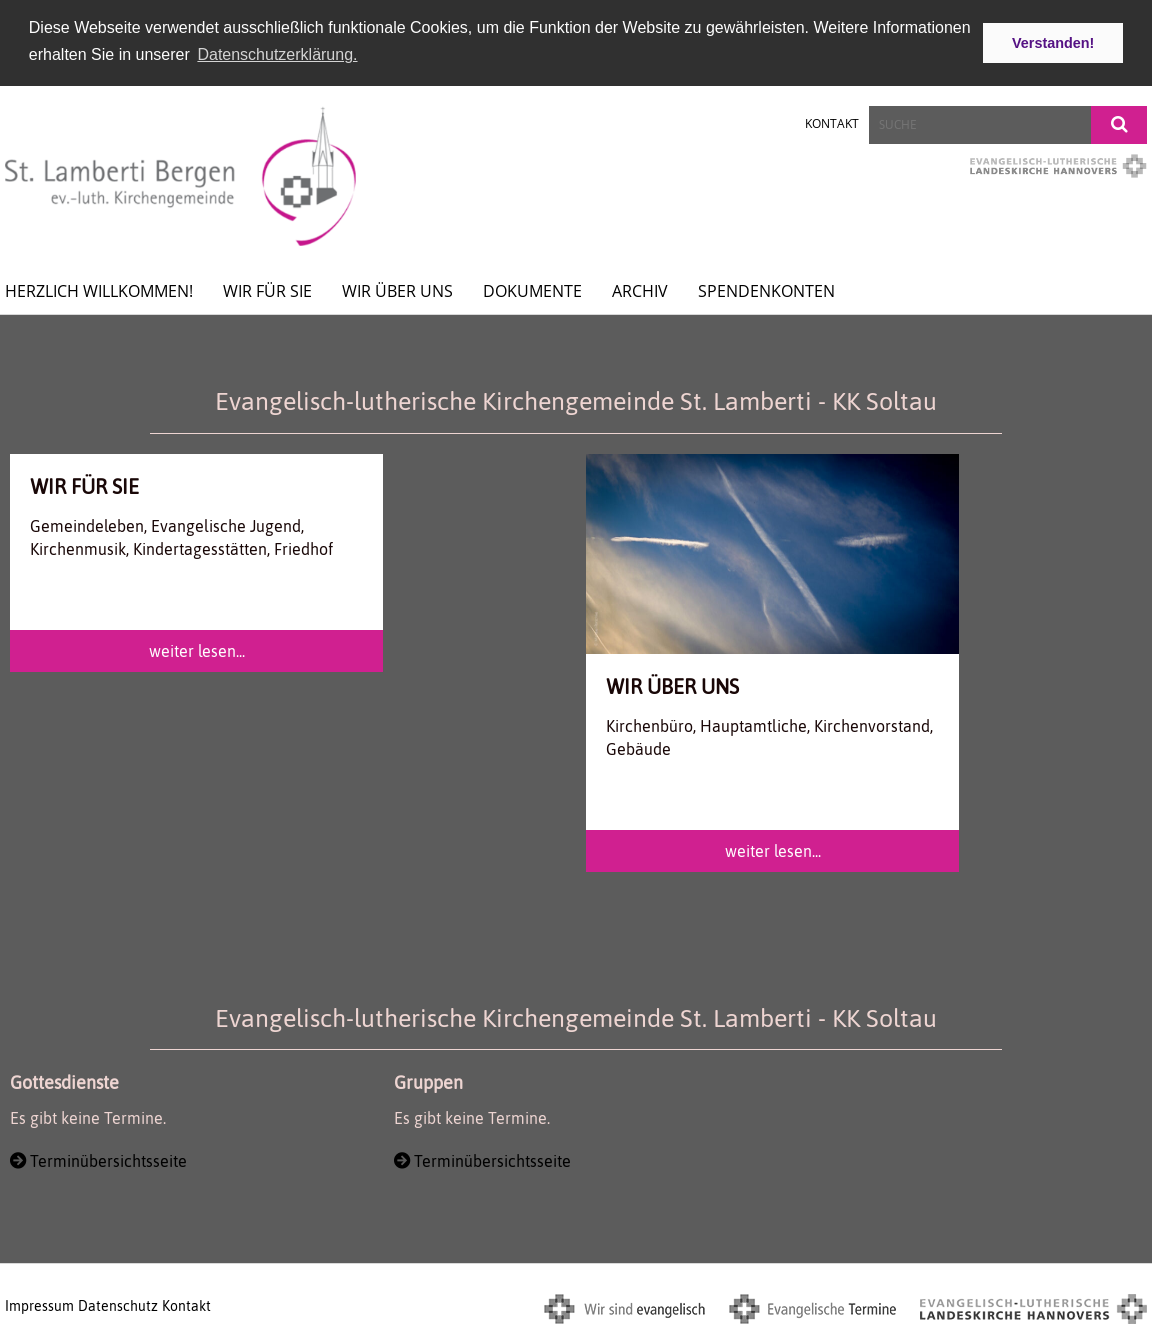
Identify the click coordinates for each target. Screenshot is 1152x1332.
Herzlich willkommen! (99, 289)
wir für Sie (267, 289)
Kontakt (832, 121)
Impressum (39, 1304)
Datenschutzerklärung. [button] (277, 54)
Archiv (640, 289)
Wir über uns (397, 289)
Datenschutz (118, 1304)
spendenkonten (766, 289)
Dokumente (532, 289)
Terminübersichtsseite (108, 1158)
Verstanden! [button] (1053, 43)
